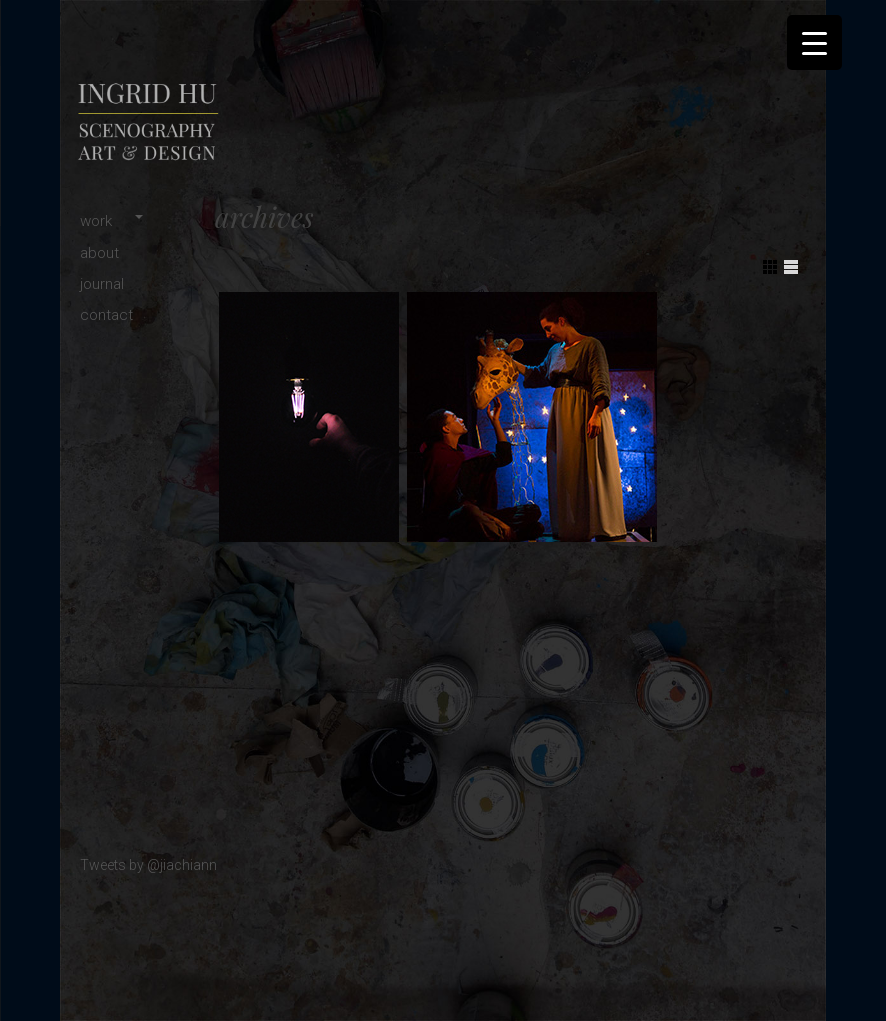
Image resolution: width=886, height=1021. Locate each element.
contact (106, 315)
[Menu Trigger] (814, 42)
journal (102, 284)
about (99, 253)
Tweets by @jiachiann (148, 865)
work (96, 221)
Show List (791, 267)
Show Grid (770, 267)
